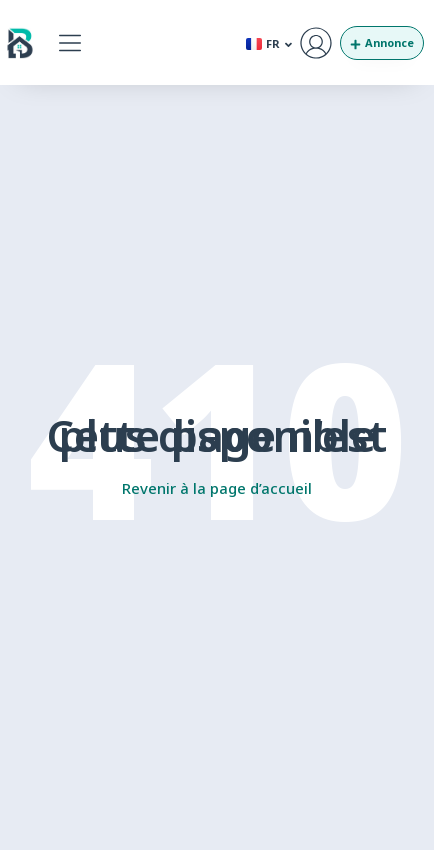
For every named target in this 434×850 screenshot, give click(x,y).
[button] (69, 42)
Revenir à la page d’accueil (217, 488)
